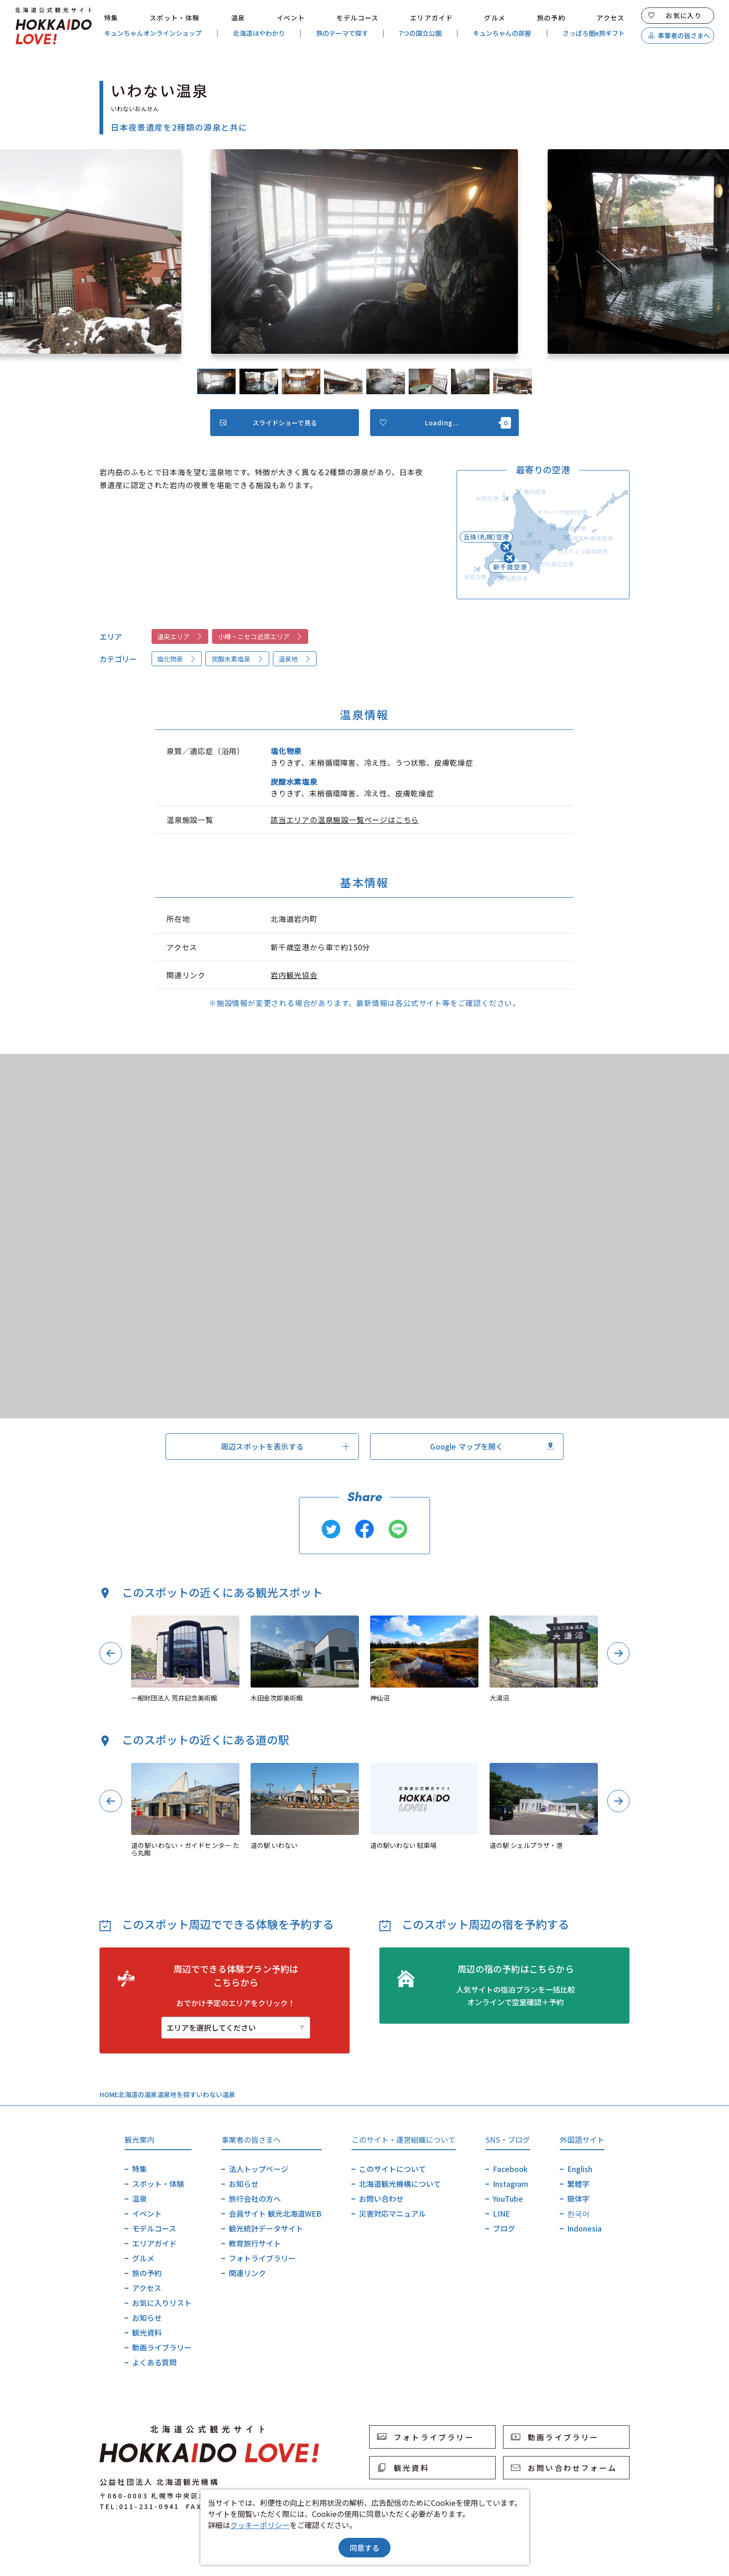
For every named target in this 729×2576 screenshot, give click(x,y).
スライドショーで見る (268, 422)
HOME (108, 2094)
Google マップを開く (492, 1446)
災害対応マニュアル (392, 2213)
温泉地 (294, 658)
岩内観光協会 (294, 974)
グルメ (494, 17)
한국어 (578, 2213)
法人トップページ (258, 2168)
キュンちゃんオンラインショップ (153, 33)
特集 (111, 17)
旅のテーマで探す (342, 33)
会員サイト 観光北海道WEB (275, 2213)
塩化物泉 (176, 658)
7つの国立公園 (420, 33)
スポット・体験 (175, 17)
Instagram (510, 2183)
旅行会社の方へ (255, 2198)
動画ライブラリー (162, 2347)
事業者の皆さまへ (679, 35)
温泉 (238, 17)
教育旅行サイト (255, 2243)
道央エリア (180, 636)
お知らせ (147, 2317)
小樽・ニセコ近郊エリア (260, 636)
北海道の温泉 (137, 2094)
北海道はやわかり (259, 33)
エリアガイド (431, 17)
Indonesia (584, 2228)
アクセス (610, 17)
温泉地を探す (176, 2094)
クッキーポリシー (260, 2524)
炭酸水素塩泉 (238, 658)
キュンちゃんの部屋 (502, 33)
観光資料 (147, 2332)
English (579, 2168)
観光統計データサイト (266, 2228)
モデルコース (357, 17)
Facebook (510, 2168)
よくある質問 (154, 2362)
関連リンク (247, 2273)
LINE (501, 2213)
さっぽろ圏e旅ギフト (594, 33)
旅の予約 (551, 17)
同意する (364, 2547)
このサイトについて (392, 2168)
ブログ (504, 2228)
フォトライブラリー (262, 2258)
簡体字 (578, 2198)
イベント (291, 17)
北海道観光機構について (400, 2183)
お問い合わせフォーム (564, 2467)
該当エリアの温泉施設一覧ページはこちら (345, 819)
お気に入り (675, 15)
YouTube (508, 2198)
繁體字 (578, 2183)
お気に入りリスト (162, 2302)
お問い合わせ (381, 2198)
